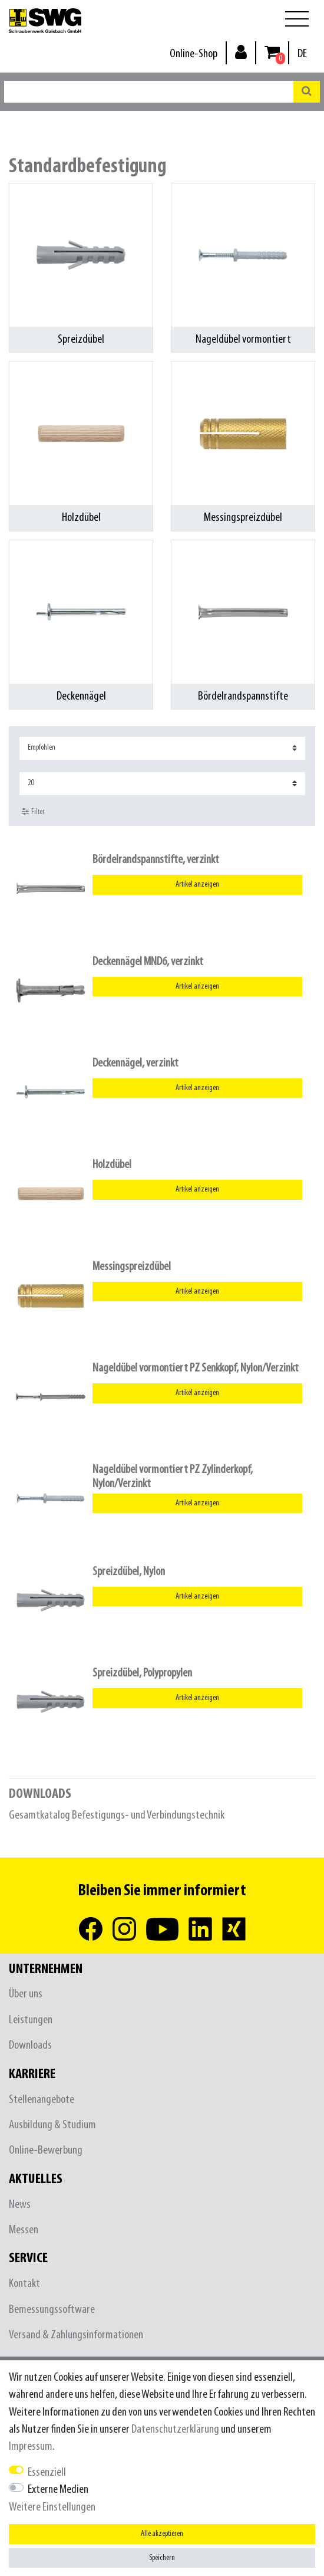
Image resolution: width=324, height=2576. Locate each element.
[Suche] (306, 92)
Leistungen (30, 2020)
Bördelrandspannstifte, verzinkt (155, 860)
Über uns (25, 1994)
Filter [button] (33, 811)
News (20, 2204)
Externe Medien (58, 2489)
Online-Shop (193, 54)
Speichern (162, 2558)
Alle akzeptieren (162, 2533)
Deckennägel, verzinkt (135, 1063)
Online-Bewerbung (45, 2150)
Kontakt (24, 2284)
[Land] (302, 54)
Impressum (30, 2446)
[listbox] (50, 888)
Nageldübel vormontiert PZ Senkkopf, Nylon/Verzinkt (195, 1368)
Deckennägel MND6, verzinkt (147, 962)
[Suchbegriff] (148, 92)
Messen (23, 2230)
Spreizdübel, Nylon (128, 1572)
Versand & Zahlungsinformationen (76, 2335)
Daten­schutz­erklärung (175, 2429)
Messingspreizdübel (131, 1267)
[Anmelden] (241, 51)
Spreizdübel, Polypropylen (142, 1673)
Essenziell (47, 2472)
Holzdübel (111, 1165)
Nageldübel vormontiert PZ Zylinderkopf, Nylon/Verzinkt (172, 1476)
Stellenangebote (41, 2099)
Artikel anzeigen (197, 884)
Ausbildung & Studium (52, 2125)
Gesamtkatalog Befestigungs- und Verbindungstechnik (116, 1815)
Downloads (30, 2045)
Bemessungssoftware (52, 2309)
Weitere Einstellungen (52, 2507)
